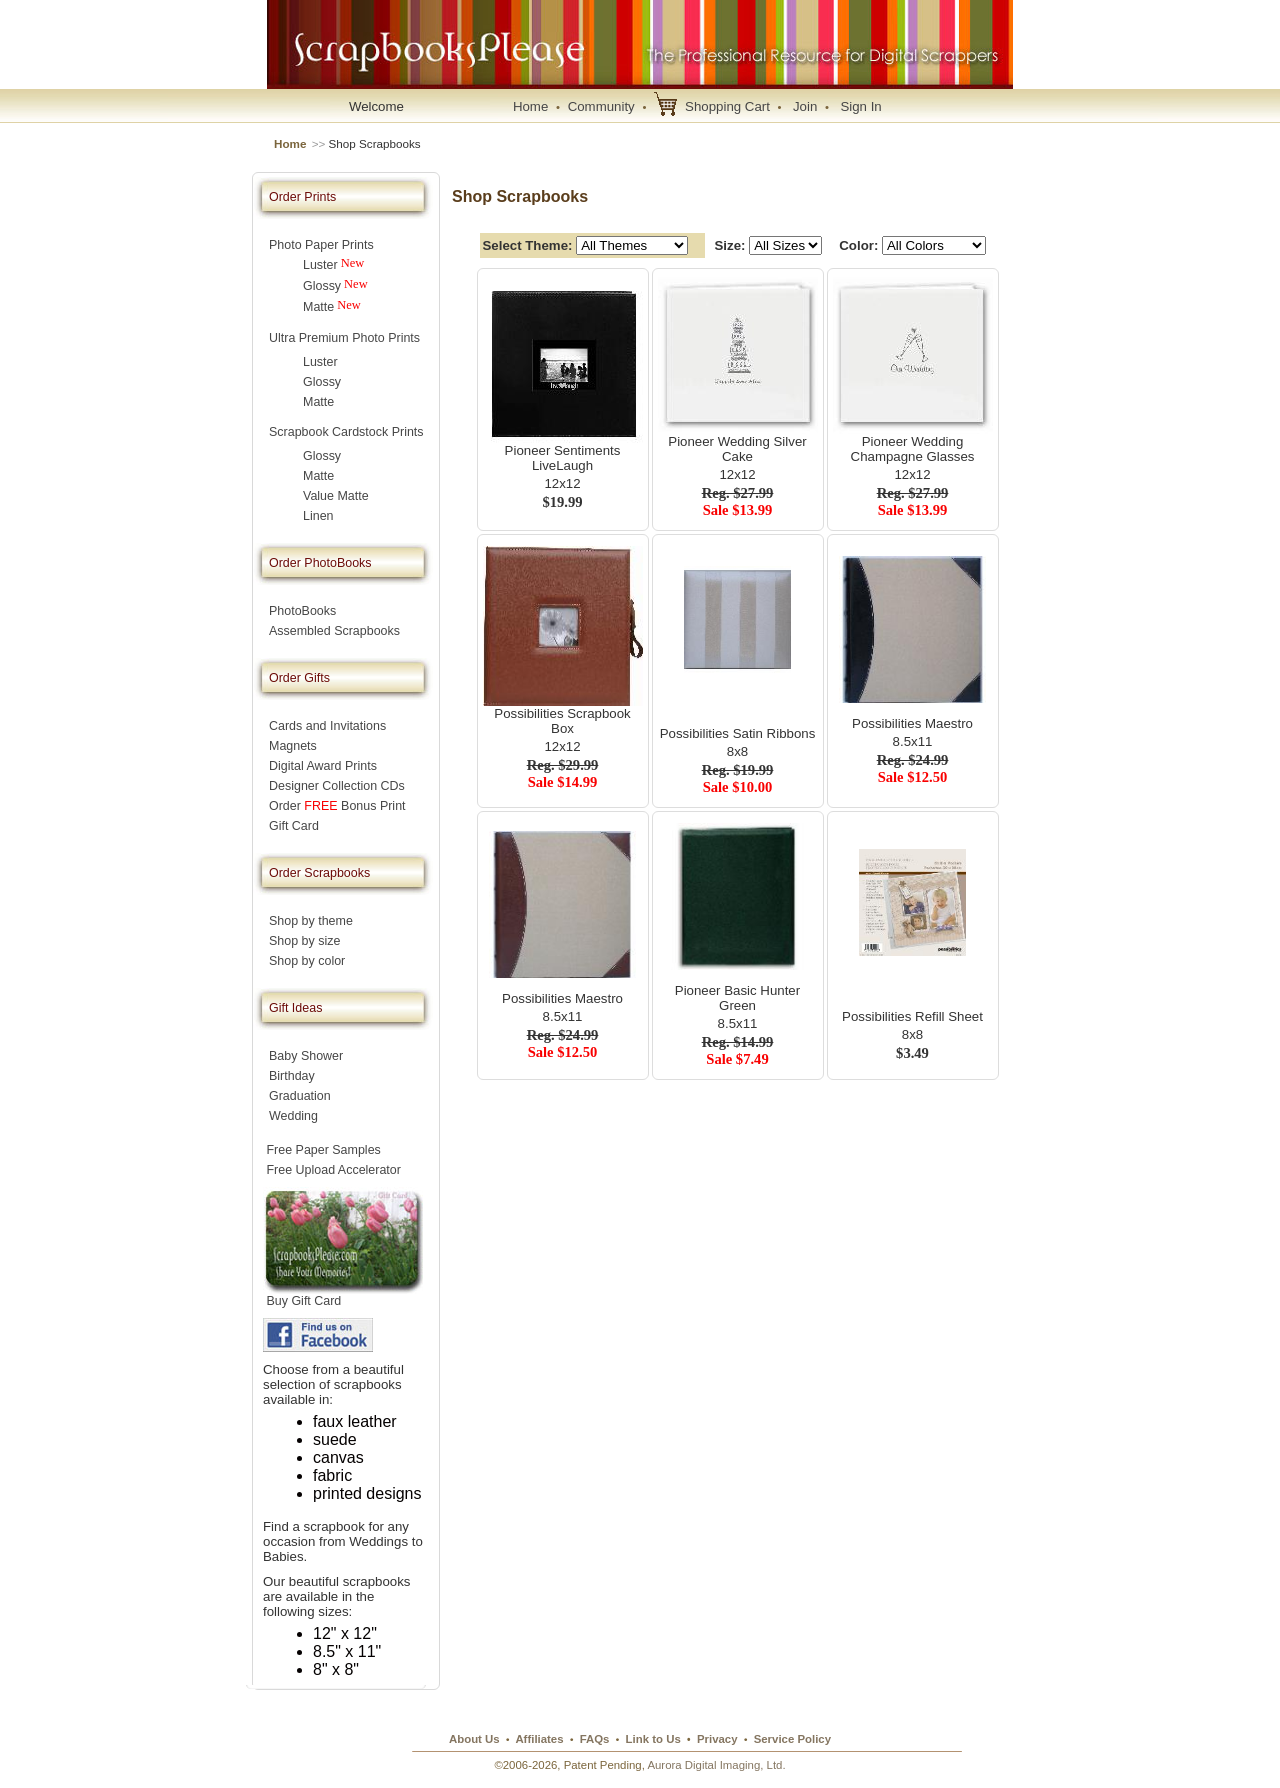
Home (530, 106)
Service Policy (792, 1739)
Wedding (293, 1116)
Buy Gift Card (304, 1301)
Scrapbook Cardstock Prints (346, 432)
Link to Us (653, 1739)
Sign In (860, 106)
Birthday (292, 1076)
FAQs (595, 1739)
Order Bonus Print (337, 806)
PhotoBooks (302, 611)
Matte (318, 307)
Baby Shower (306, 1056)
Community (601, 106)
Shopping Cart (727, 106)
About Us (474, 1739)
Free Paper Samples (323, 1150)
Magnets (293, 746)
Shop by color (307, 961)
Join (805, 106)
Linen (318, 516)
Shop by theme (311, 921)
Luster (320, 265)
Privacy (717, 1739)
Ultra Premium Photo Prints (344, 338)
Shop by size (304, 941)
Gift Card (294, 826)
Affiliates (539, 1739)
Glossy (322, 286)
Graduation (300, 1096)
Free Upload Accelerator (333, 1170)
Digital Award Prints (323, 766)
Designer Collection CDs (337, 786)
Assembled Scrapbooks (334, 631)
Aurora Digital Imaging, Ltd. (716, 1765)
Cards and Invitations (327, 726)
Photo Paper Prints (321, 245)
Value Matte (336, 496)
